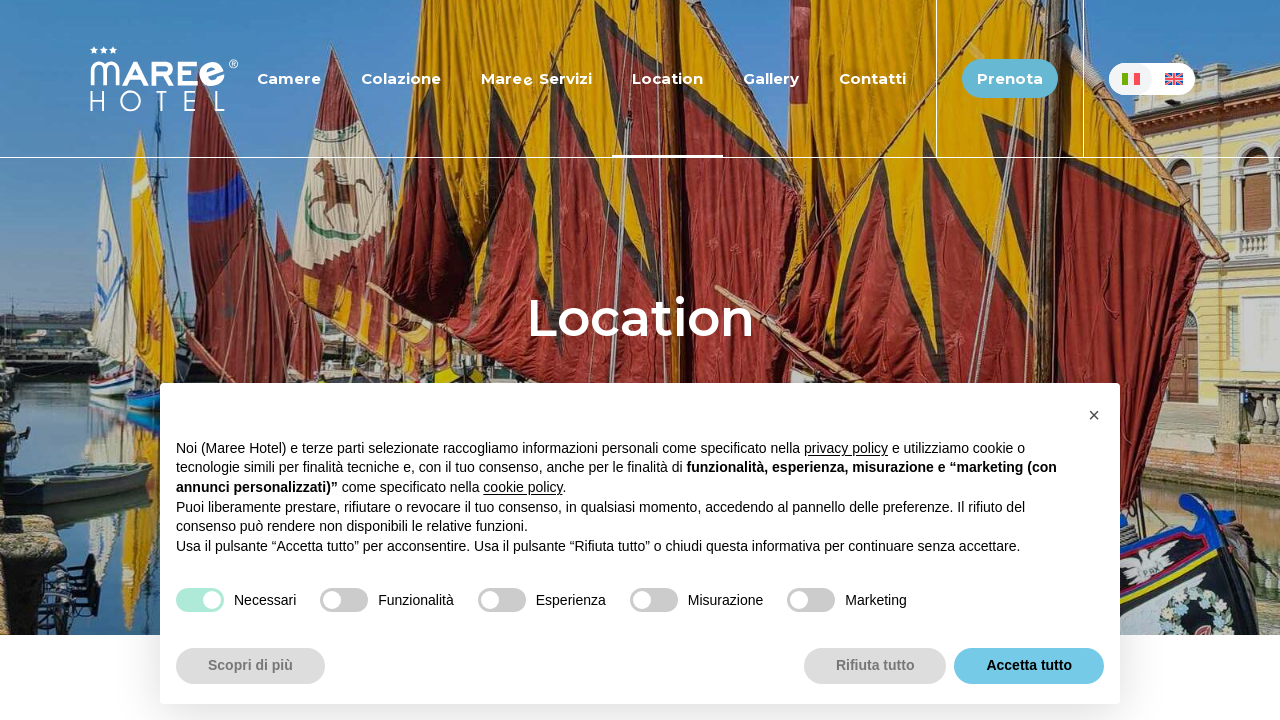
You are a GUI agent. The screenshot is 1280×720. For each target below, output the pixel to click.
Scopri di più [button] (250, 665)
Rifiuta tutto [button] (875, 665)
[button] (1094, 415)
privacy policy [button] (846, 448)
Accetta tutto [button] (1029, 665)
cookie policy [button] (522, 487)
